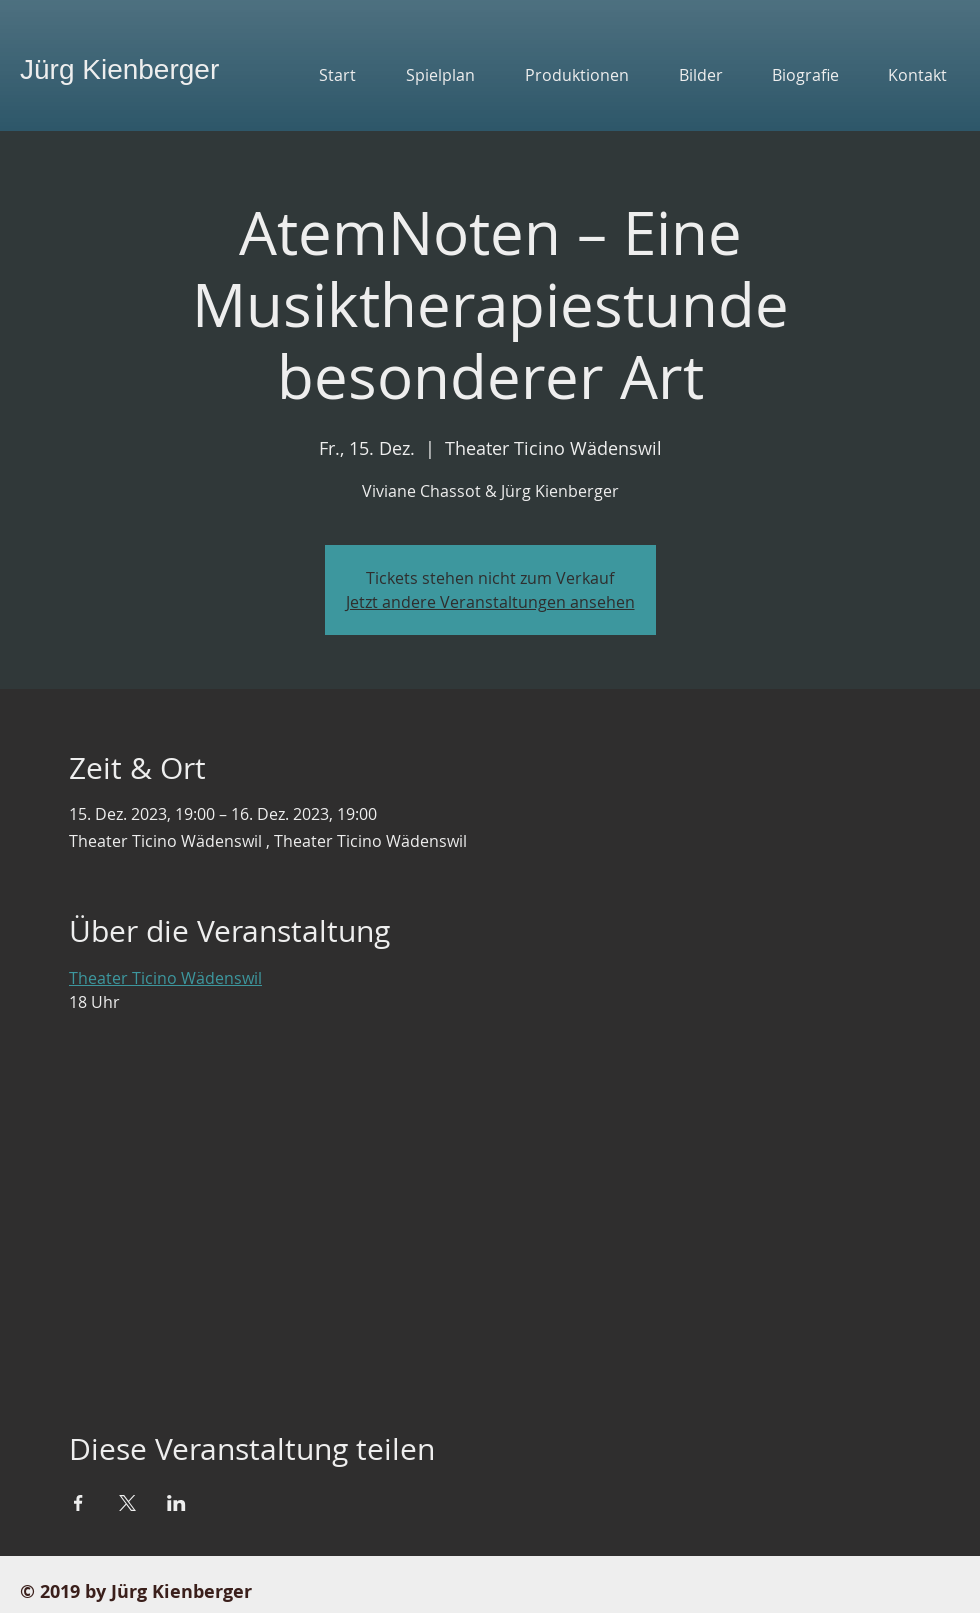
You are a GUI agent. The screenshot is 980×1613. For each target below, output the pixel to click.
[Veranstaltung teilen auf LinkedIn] (176, 1503)
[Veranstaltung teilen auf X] (127, 1503)
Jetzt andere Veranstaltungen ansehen (490, 602)
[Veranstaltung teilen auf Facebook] (78, 1503)
